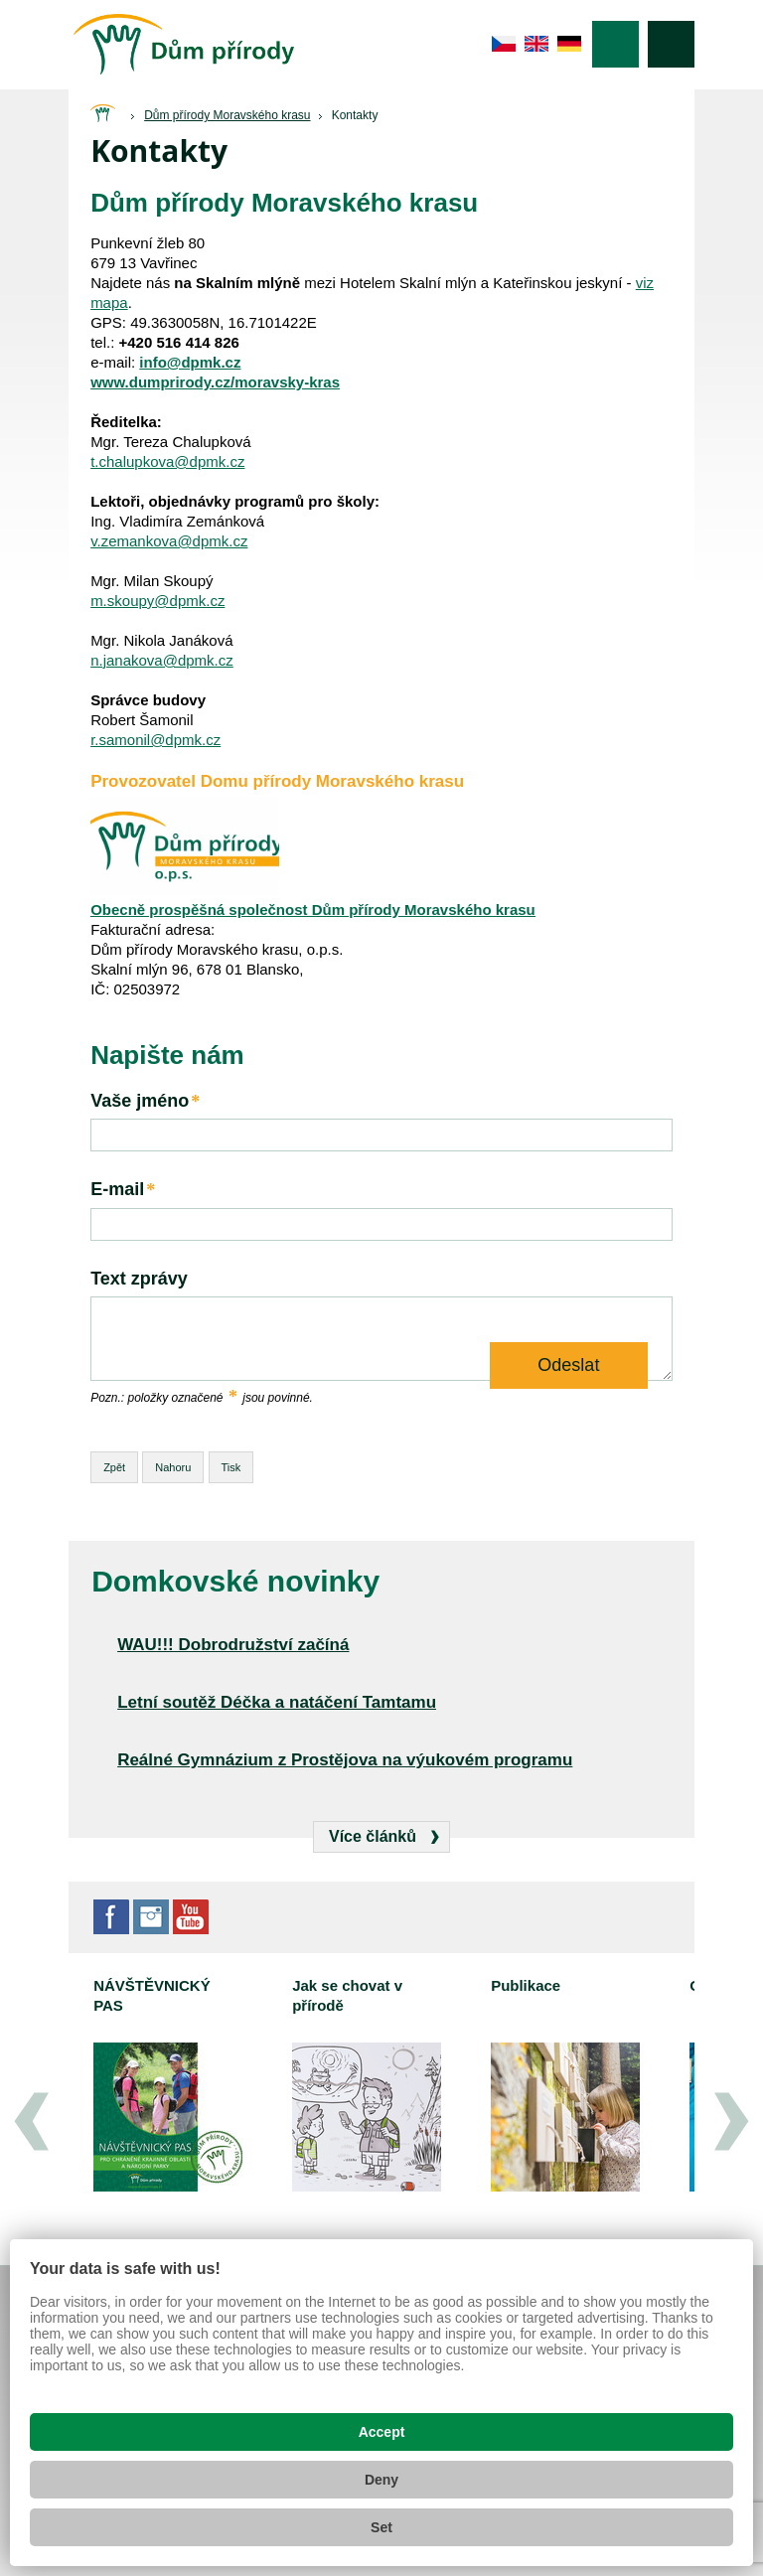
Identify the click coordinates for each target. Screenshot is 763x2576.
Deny (381, 2480)
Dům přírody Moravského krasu (227, 115)
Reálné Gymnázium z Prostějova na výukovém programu (344, 1759)
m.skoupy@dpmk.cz (157, 600)
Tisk (231, 1467)
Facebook (111, 1916)
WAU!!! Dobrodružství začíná (233, 1644)
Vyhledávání (671, 44)
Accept (382, 2432)
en (537, 44)
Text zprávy (139, 1278)
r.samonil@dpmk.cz (155, 739)
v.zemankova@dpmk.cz (168, 540)
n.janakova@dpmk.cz (161, 660)
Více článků (372, 1836)
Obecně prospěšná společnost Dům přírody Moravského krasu (312, 909)
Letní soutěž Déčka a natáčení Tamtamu (276, 1702)
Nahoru (173, 1467)
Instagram (151, 1916)
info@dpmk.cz (189, 362)
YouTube (191, 1916)
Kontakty (355, 115)
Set (381, 2527)
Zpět (114, 1467)
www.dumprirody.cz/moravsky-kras (215, 382)
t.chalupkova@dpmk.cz (167, 461)
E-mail (123, 1189)
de (569, 44)
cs (504, 44)
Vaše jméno (146, 1101)
